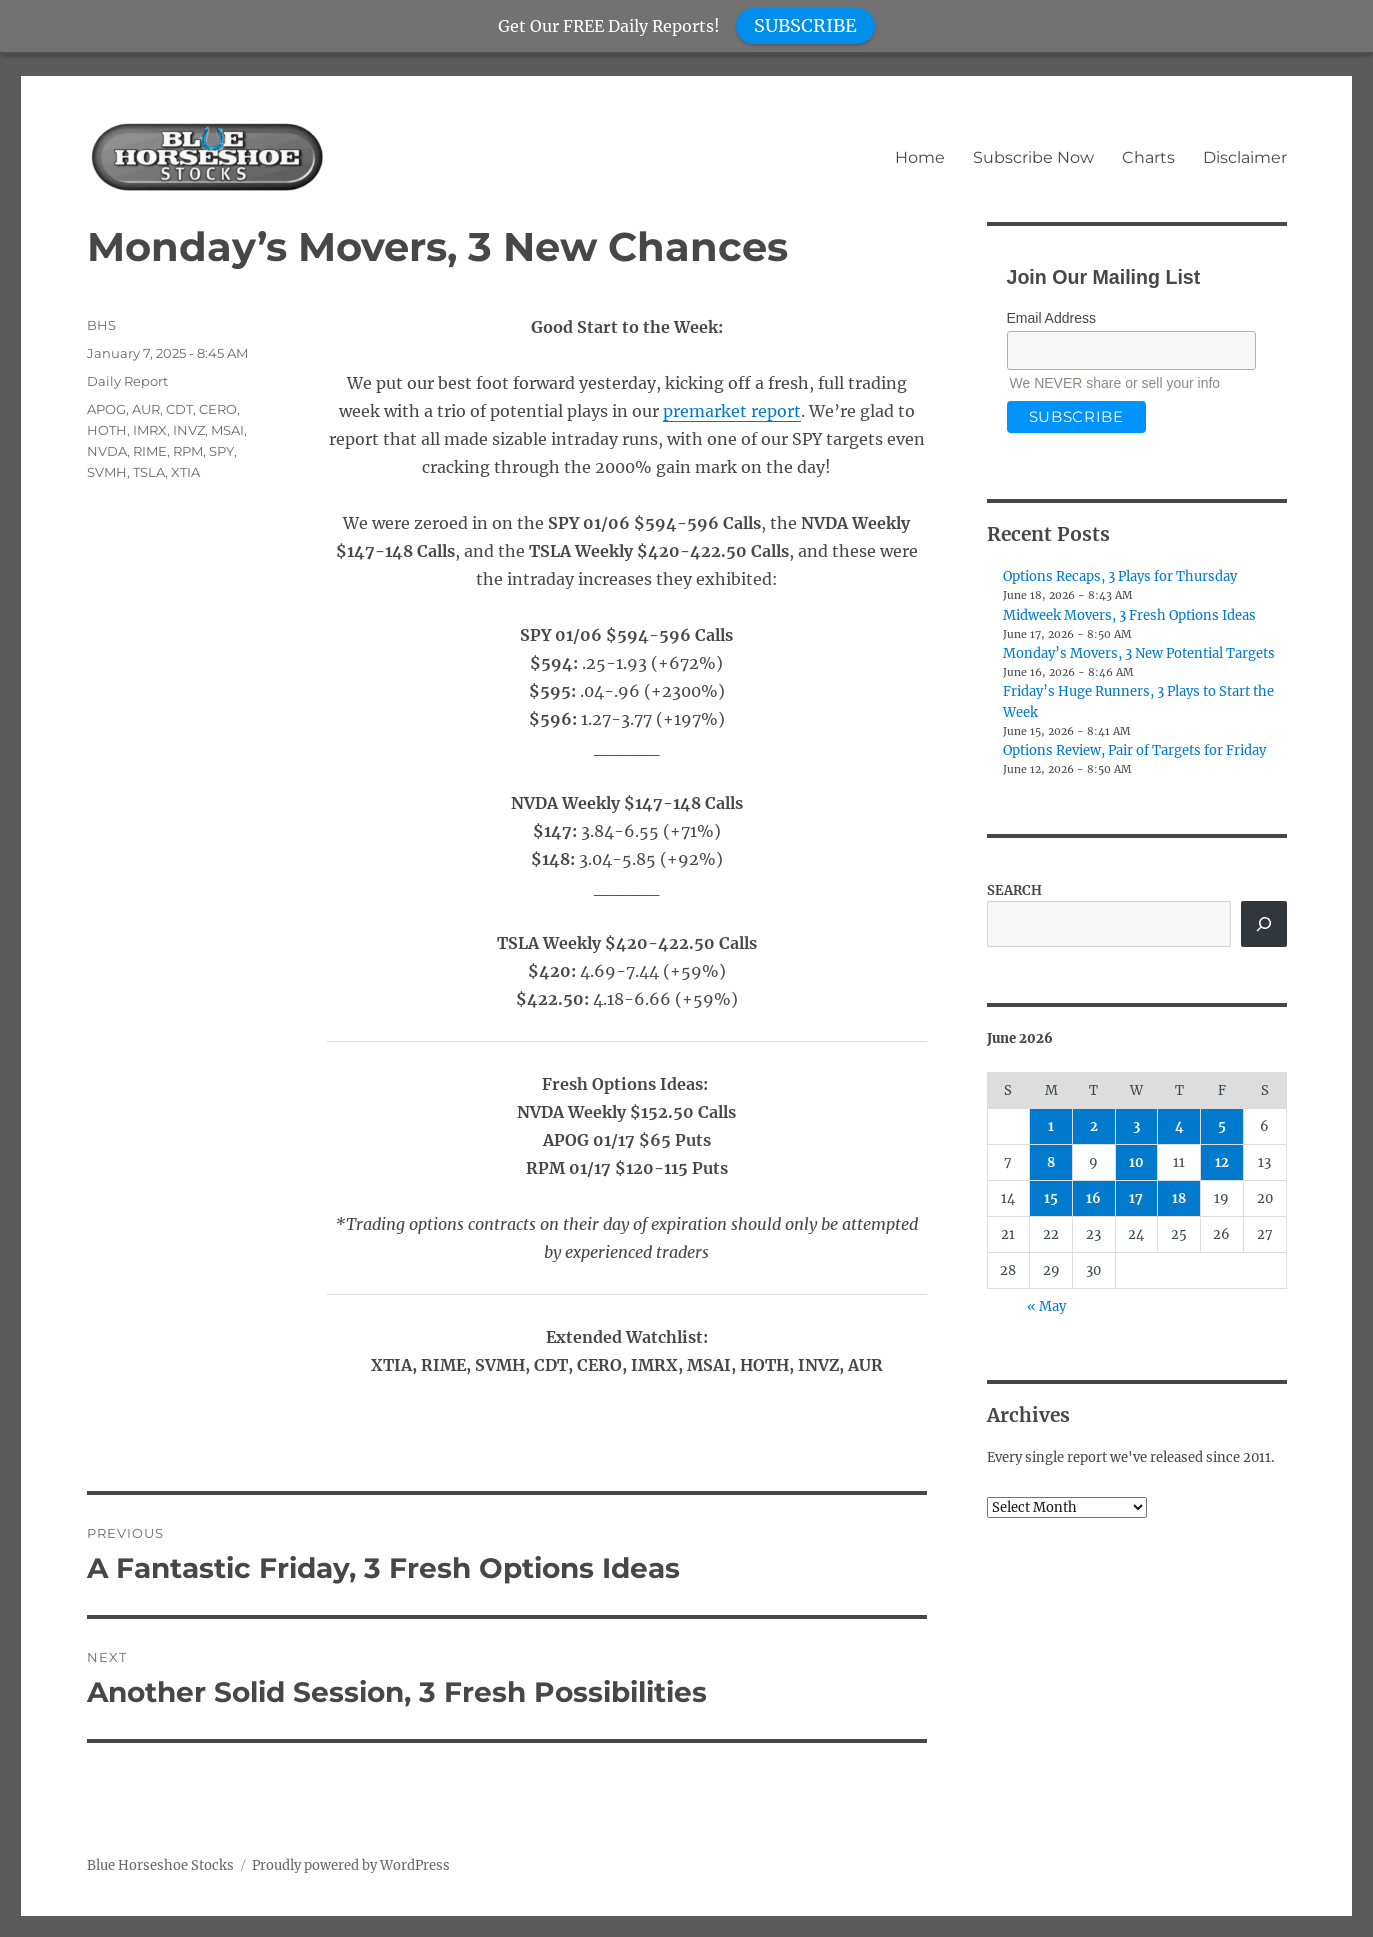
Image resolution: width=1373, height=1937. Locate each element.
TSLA (149, 472)
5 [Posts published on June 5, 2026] (1222, 1126)
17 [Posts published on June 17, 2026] (1136, 1198)
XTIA (185, 472)
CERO (218, 409)
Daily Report (127, 381)
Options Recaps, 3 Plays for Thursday (1120, 576)
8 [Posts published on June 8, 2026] (1051, 1162)
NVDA (107, 451)
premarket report (732, 411)
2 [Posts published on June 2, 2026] (1094, 1126)
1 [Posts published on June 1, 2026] (1051, 1126)
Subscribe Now (1033, 157)
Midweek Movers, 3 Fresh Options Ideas (1129, 615)
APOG (106, 409)
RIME (150, 451)
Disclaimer (1245, 157)
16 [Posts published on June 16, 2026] (1093, 1198)
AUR (146, 409)
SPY (221, 451)
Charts (1148, 157)
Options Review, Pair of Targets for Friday (1134, 750)
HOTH (107, 430)
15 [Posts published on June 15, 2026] (1051, 1198)
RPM (188, 451)
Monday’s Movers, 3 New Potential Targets (1139, 653)
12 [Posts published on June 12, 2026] (1222, 1162)
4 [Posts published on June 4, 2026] (1179, 1126)
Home (920, 157)
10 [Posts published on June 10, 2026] (1136, 1162)
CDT (179, 409)
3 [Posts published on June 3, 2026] (1136, 1126)
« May (1046, 1306)
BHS (101, 325)
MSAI (227, 430)
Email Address (1051, 318)
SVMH (107, 472)
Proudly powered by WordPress (351, 1865)
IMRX (150, 430)
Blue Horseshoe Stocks (160, 1865)
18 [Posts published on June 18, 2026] (1179, 1198)
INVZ (189, 430)
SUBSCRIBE (805, 25)
